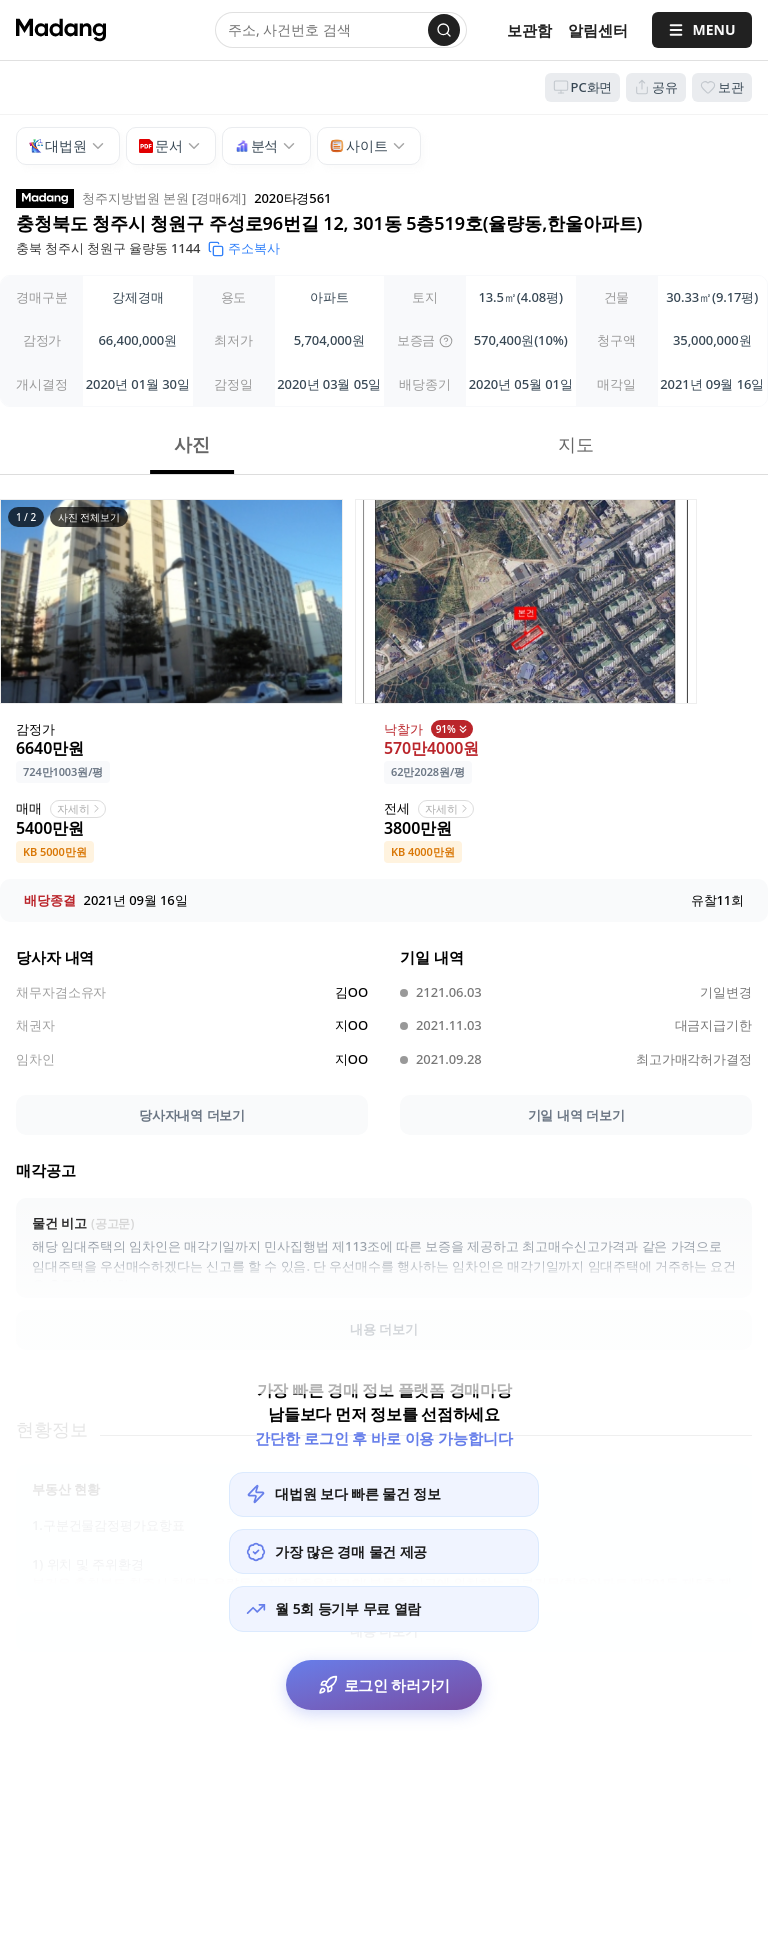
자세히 (80, 808)
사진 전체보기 (89, 517)
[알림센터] (598, 30)
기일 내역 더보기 (576, 1115)
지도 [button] (576, 444)
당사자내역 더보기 (192, 1115)
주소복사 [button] (244, 248)
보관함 (529, 30)
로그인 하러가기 (384, 1685)
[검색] (444, 30)
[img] (446, 341)
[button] (171, 601)
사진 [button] (192, 444)
